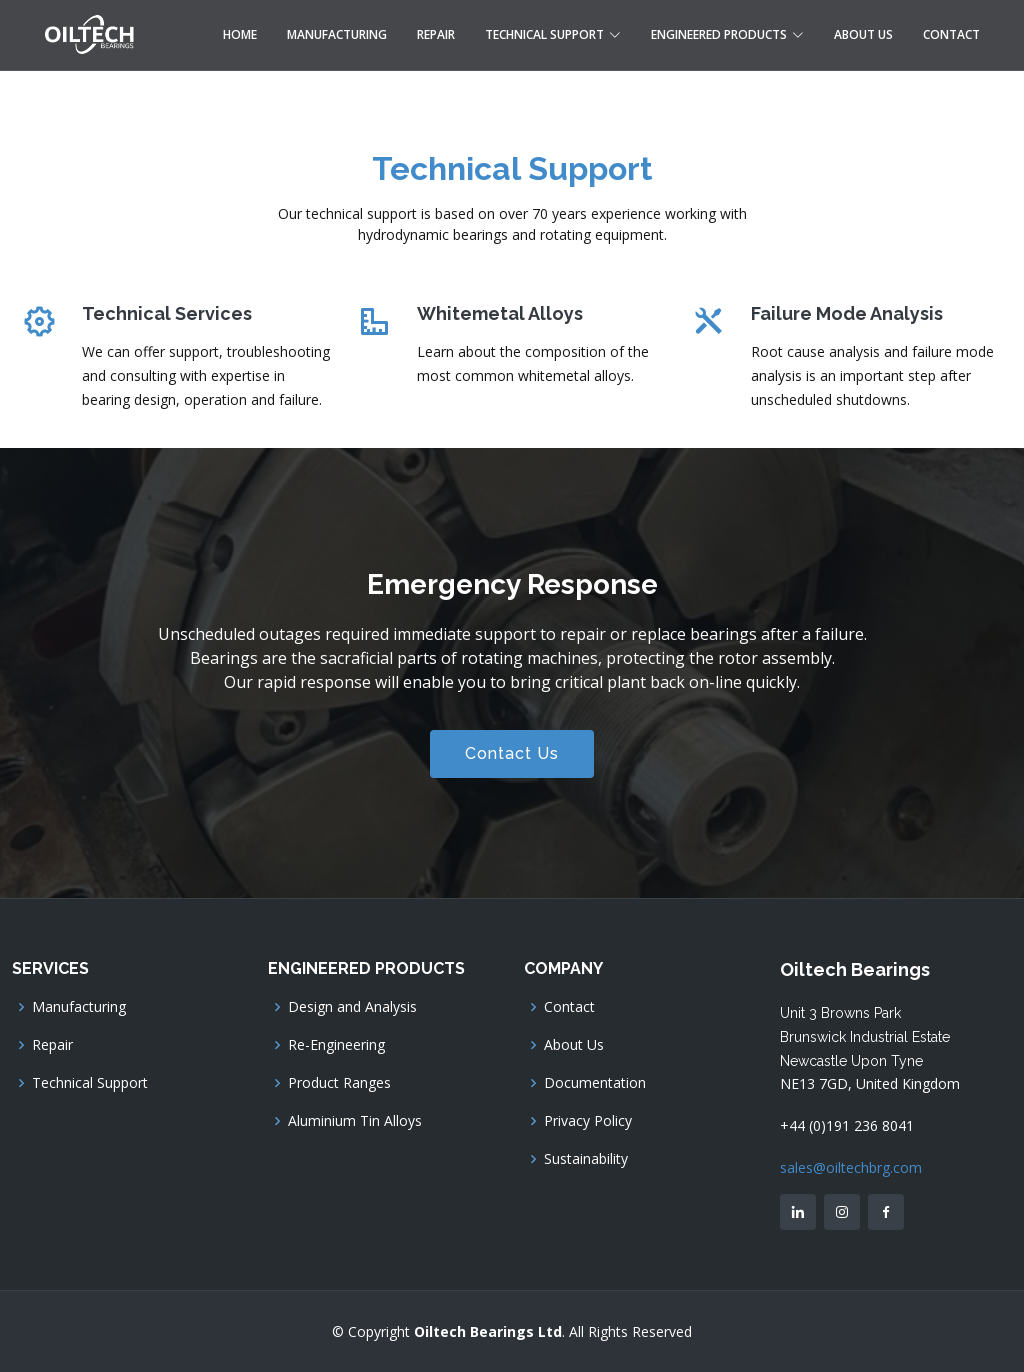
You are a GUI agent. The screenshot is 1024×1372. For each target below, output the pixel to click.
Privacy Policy (588, 1121)
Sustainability (586, 1159)
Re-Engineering (336, 1045)
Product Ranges (339, 1083)
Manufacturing (337, 34)
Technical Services (167, 313)
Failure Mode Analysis (847, 313)
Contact (951, 34)
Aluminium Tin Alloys (355, 1121)
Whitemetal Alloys (500, 313)
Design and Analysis (352, 1007)
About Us (863, 34)
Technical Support (90, 1083)
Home (240, 34)
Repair (436, 34)
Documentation (595, 1083)
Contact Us (512, 753)
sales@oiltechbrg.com (851, 1167)
